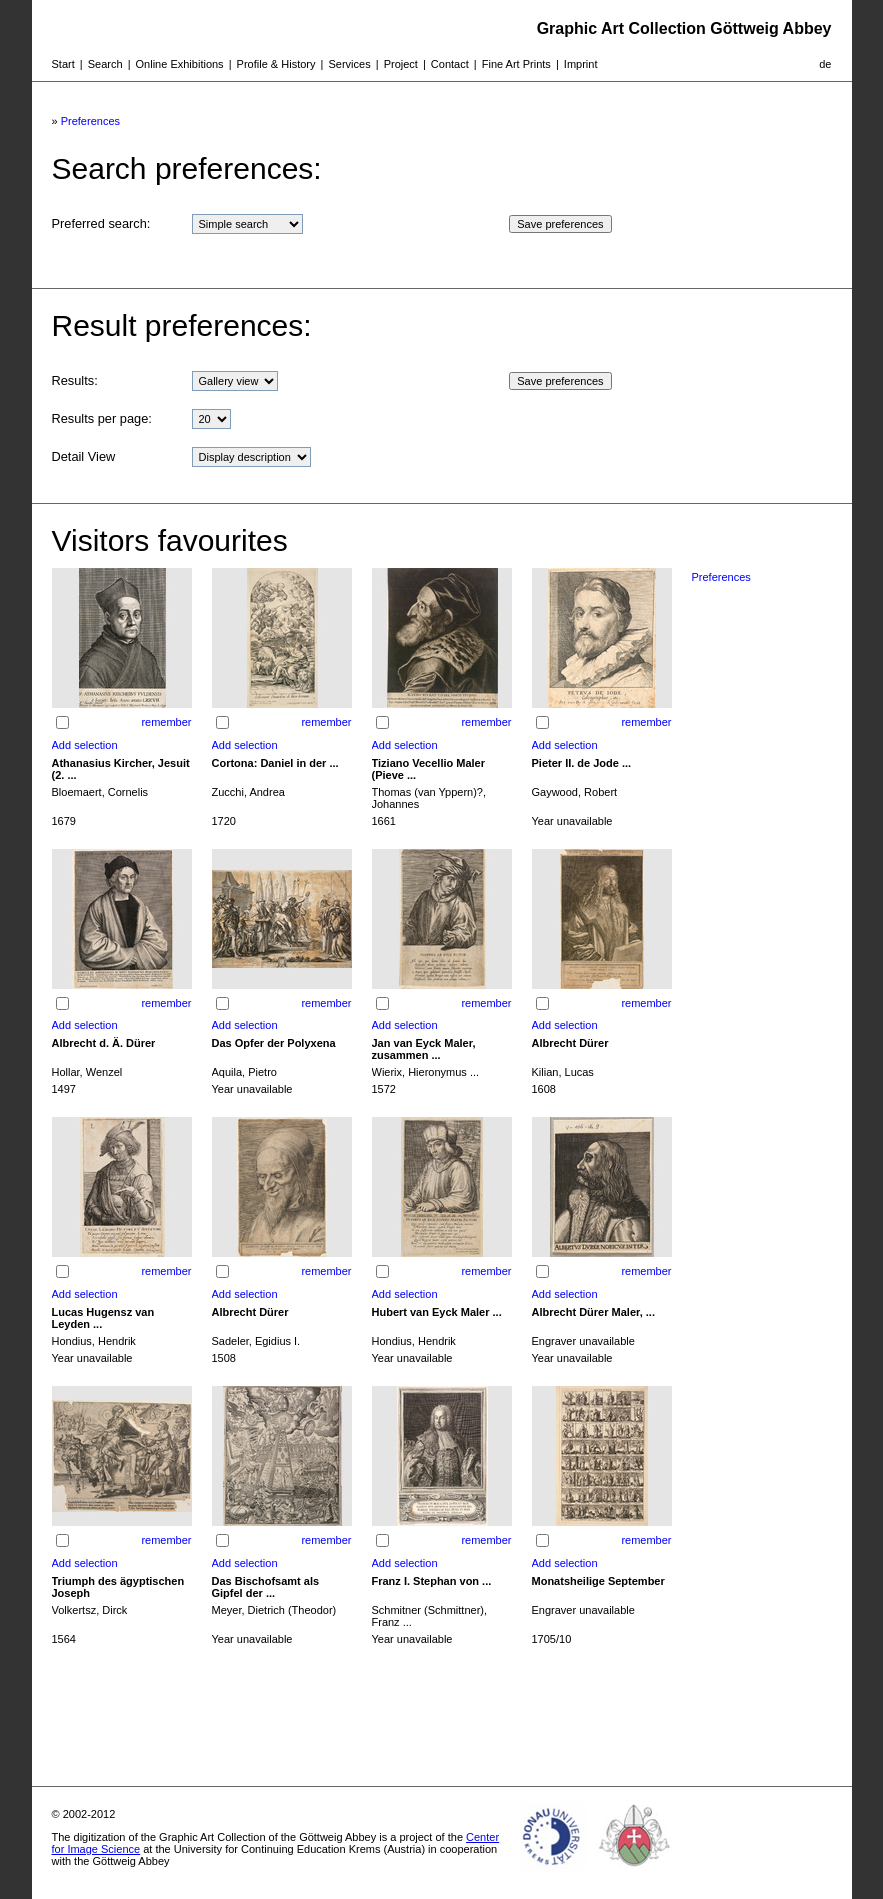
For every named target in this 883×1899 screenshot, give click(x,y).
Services (349, 64)
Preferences (90, 121)
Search (105, 64)
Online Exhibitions (180, 64)
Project (401, 64)
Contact (450, 64)
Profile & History (276, 64)
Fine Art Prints (516, 64)
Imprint (581, 64)
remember (166, 722)
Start (63, 64)
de (825, 64)
